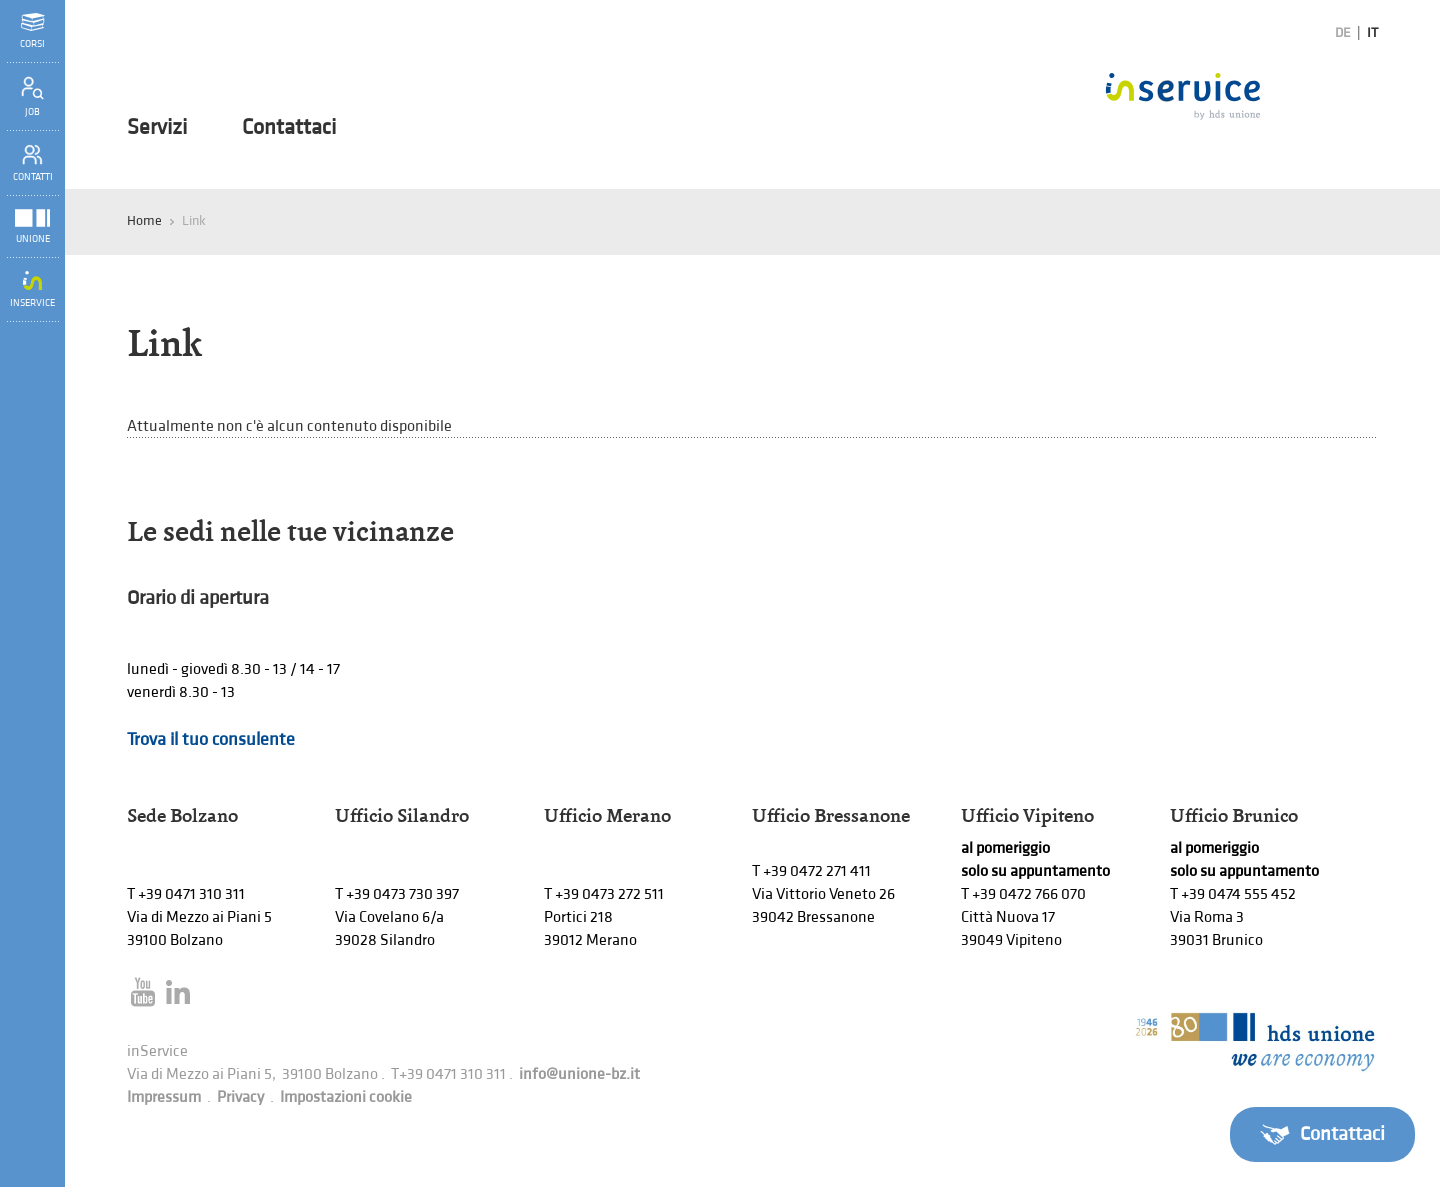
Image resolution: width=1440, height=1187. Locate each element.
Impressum (164, 1097)
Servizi (157, 128)
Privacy (240, 1097)
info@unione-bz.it (579, 1074)
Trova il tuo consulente (211, 739)
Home (144, 220)
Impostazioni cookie (346, 1097)
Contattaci (289, 128)
